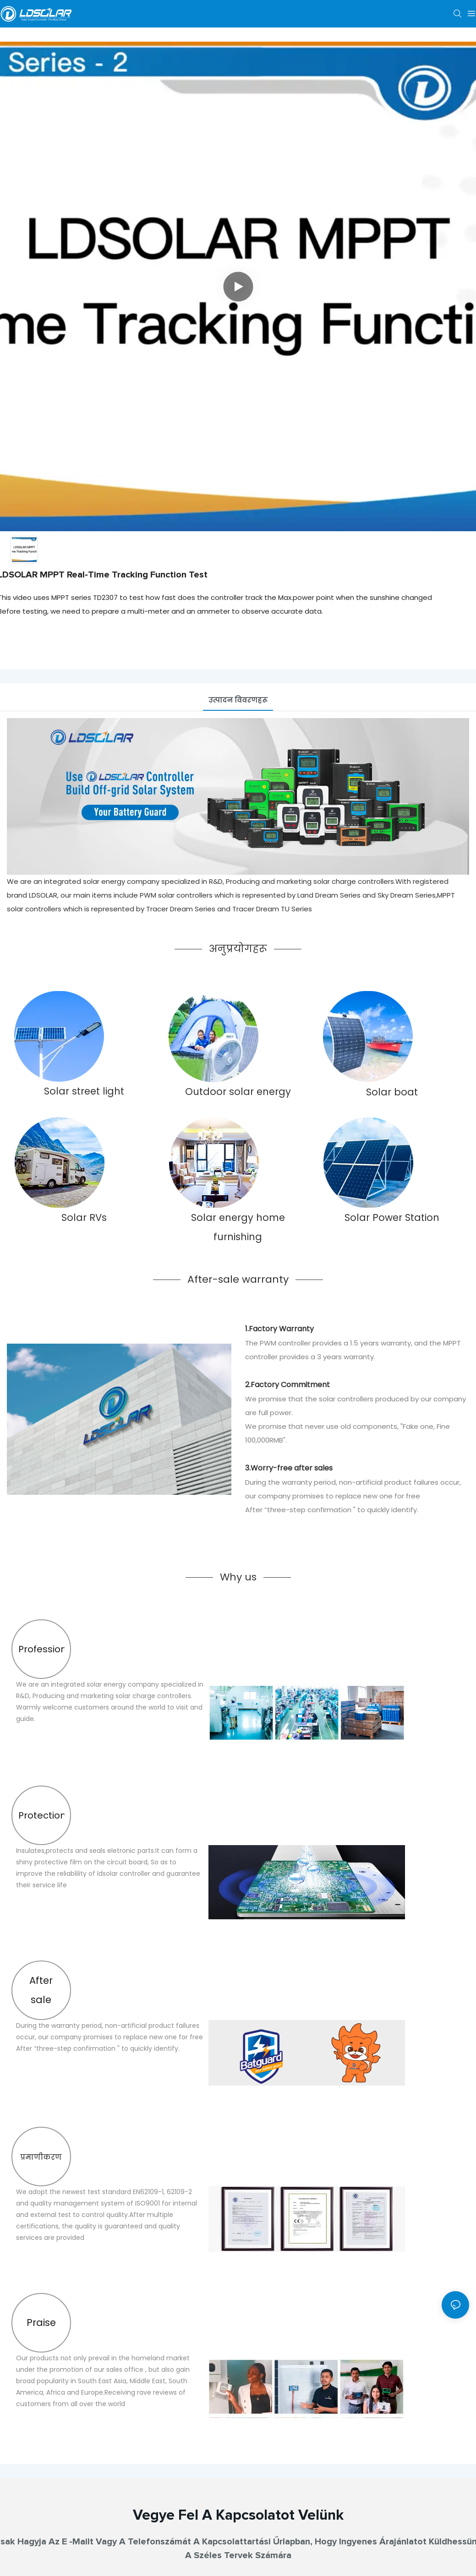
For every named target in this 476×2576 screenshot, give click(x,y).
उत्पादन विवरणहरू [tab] (238, 700)
